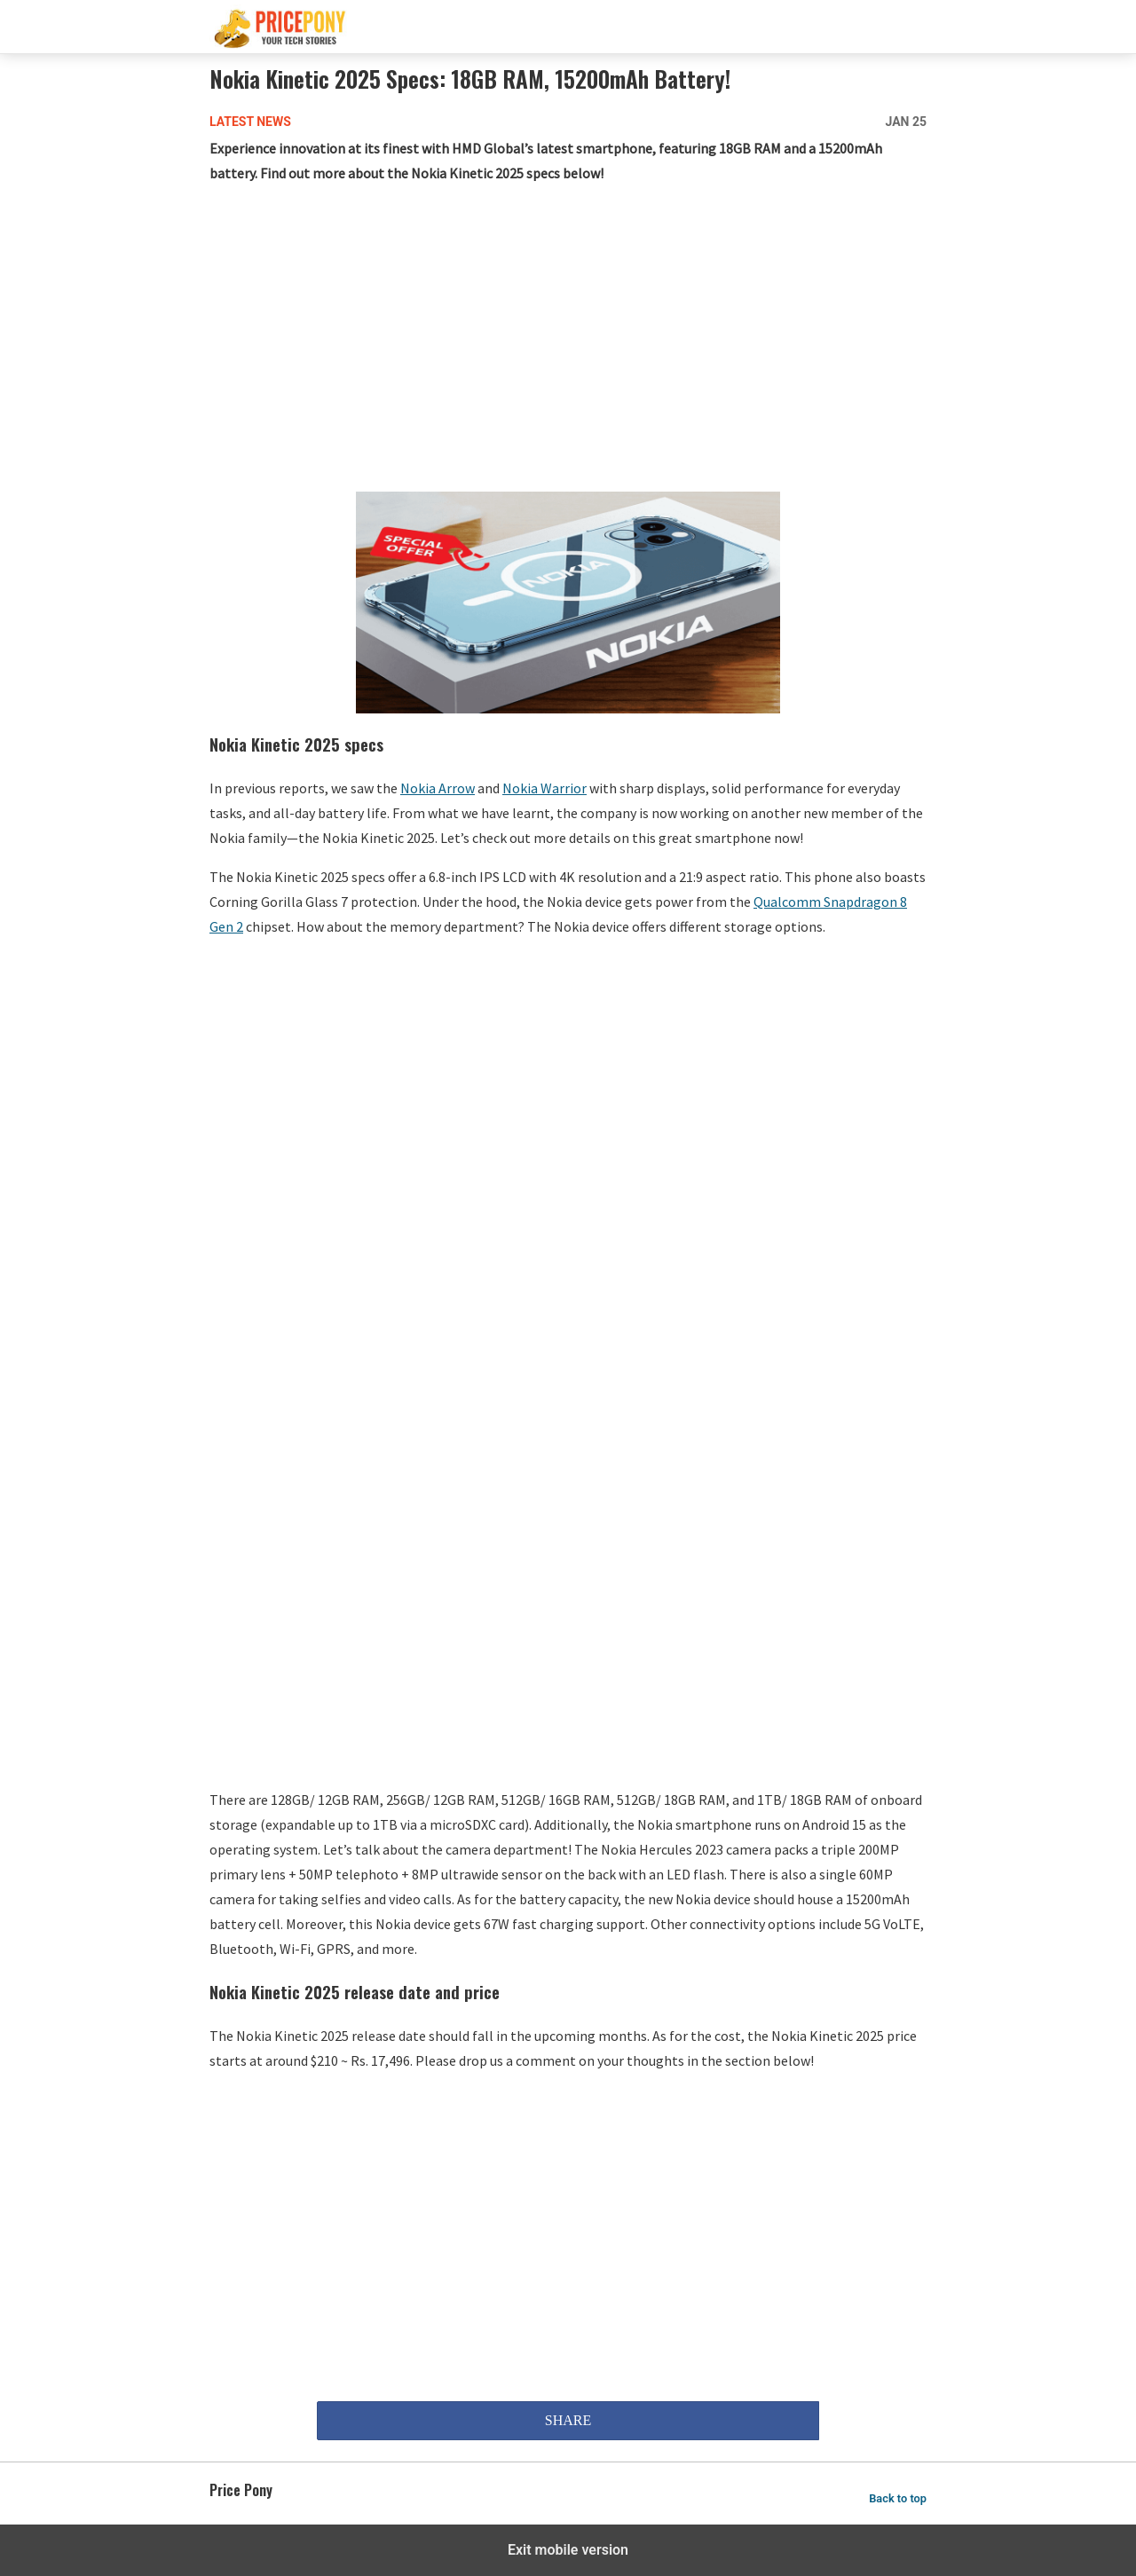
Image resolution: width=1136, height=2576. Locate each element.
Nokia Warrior (544, 788)
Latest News (250, 121)
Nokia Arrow (437, 788)
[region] (568, 342)
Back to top (898, 2498)
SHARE (568, 2420)
